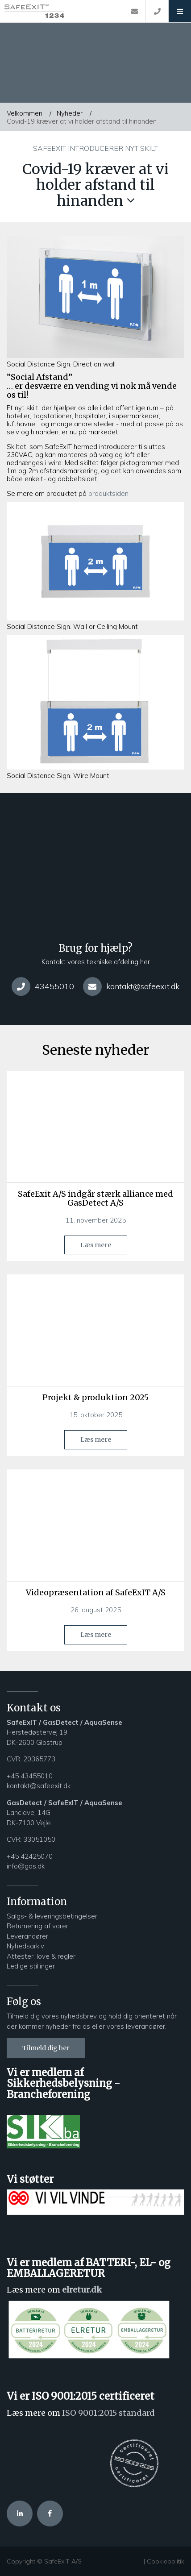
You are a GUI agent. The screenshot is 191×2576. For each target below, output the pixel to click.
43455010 (43, 986)
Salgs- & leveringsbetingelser (52, 1916)
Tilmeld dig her (46, 2048)
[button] (179, 11)
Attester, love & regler (41, 1956)
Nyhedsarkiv (26, 1946)
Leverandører (27, 1936)
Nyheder (70, 113)
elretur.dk (82, 2290)
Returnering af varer (37, 1926)
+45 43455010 (30, 1776)
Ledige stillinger (31, 1966)
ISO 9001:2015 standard (108, 2413)
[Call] (156, 11)
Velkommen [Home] (24, 113)
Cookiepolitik (165, 2561)
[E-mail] (134, 11)
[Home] (61, 11)
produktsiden (108, 493)
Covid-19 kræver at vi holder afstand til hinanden (82, 121)
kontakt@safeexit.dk (131, 986)
